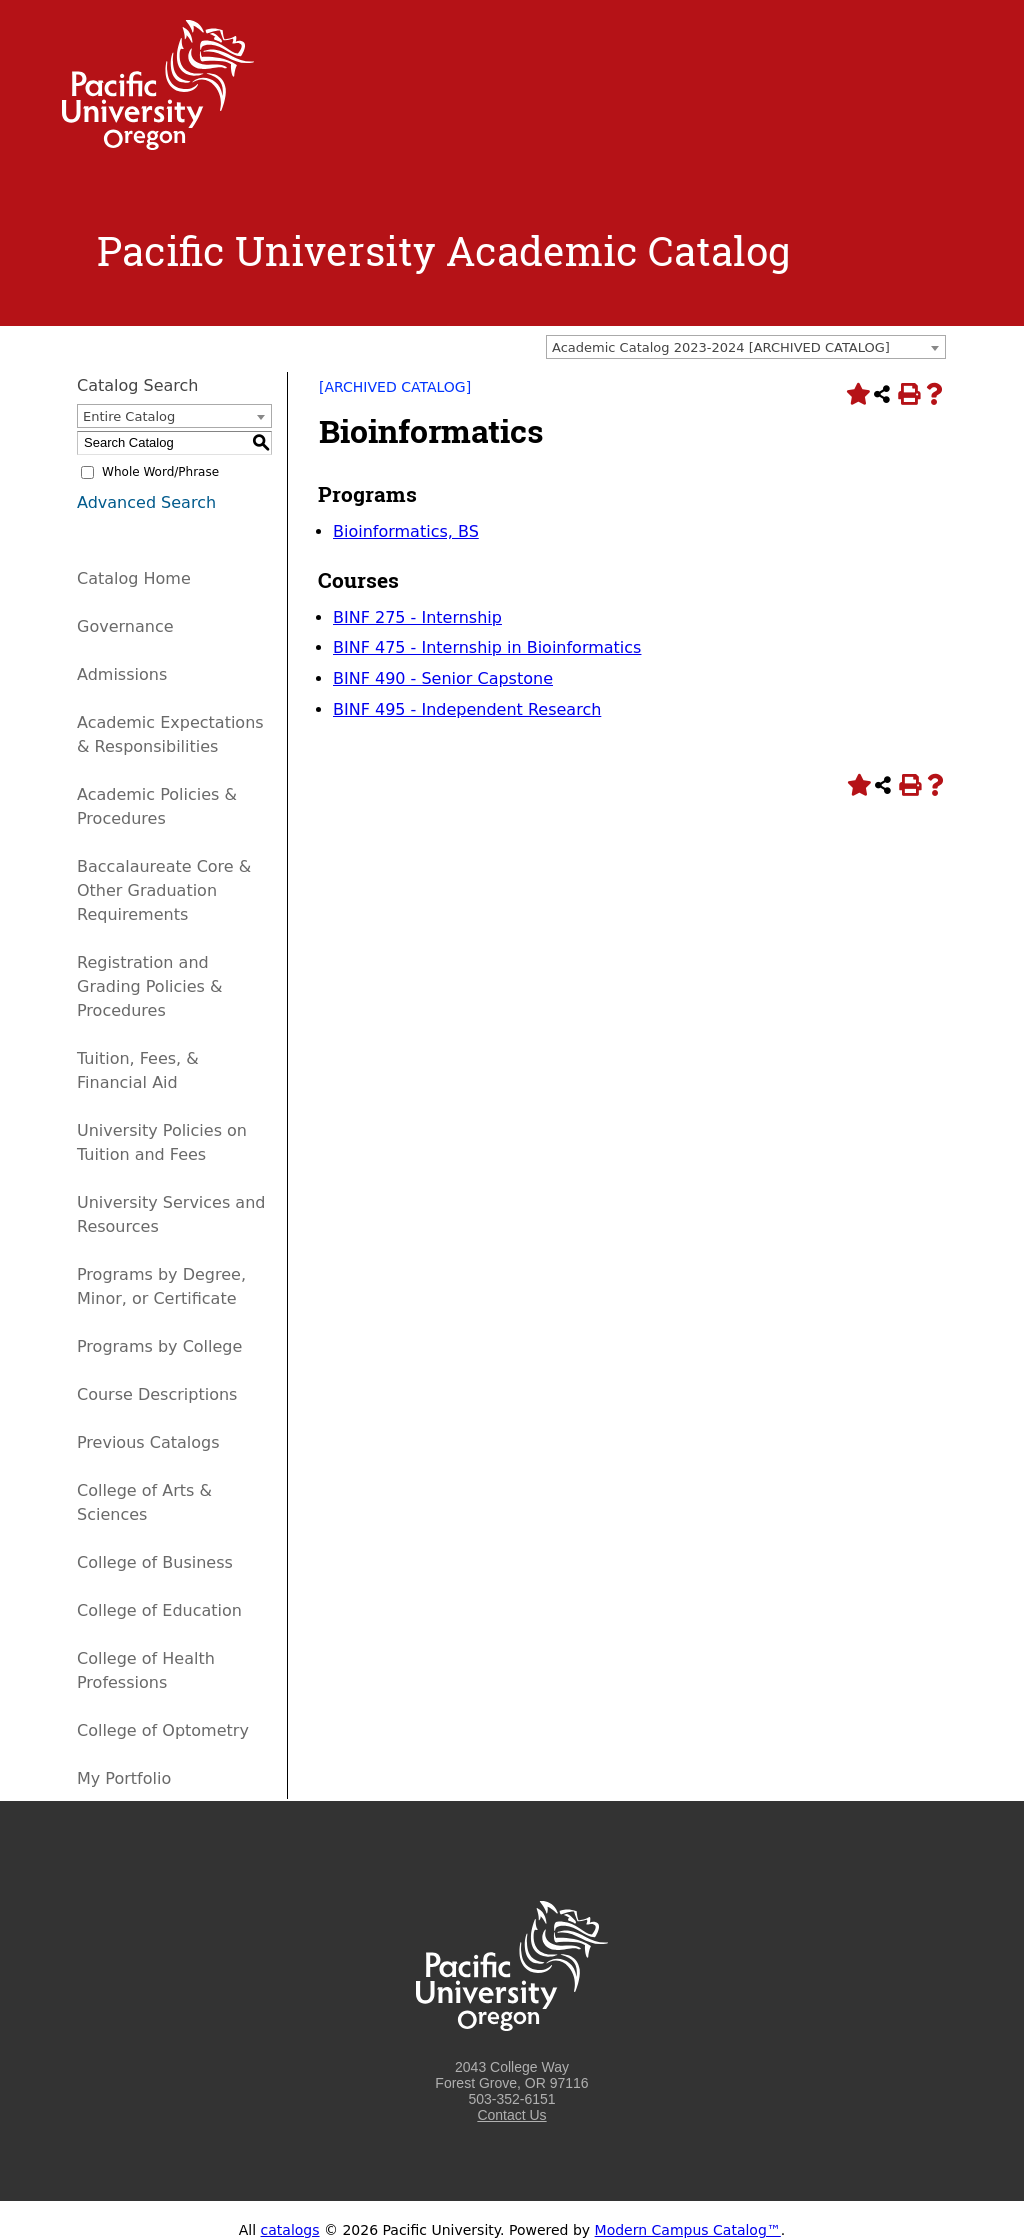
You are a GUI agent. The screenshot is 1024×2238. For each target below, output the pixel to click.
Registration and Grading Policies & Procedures (150, 986)
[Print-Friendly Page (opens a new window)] (908, 394)
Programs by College (159, 1346)
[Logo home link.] (158, 145)
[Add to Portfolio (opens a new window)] (856, 394)
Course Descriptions (157, 1394)
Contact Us (511, 2115)
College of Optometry (163, 1730)
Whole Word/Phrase (160, 472)
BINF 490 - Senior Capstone (443, 678)
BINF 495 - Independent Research (467, 709)
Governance (125, 626)
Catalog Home (134, 578)
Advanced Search (146, 502)
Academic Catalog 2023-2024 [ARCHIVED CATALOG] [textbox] (721, 347)
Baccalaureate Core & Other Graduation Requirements (164, 890)
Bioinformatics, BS (406, 531)
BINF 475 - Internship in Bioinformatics (487, 647)
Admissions (122, 674)
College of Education (159, 1610)
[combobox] (746, 347)
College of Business (155, 1562)
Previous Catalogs (148, 1442)
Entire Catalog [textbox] (129, 416)
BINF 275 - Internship (417, 617)
